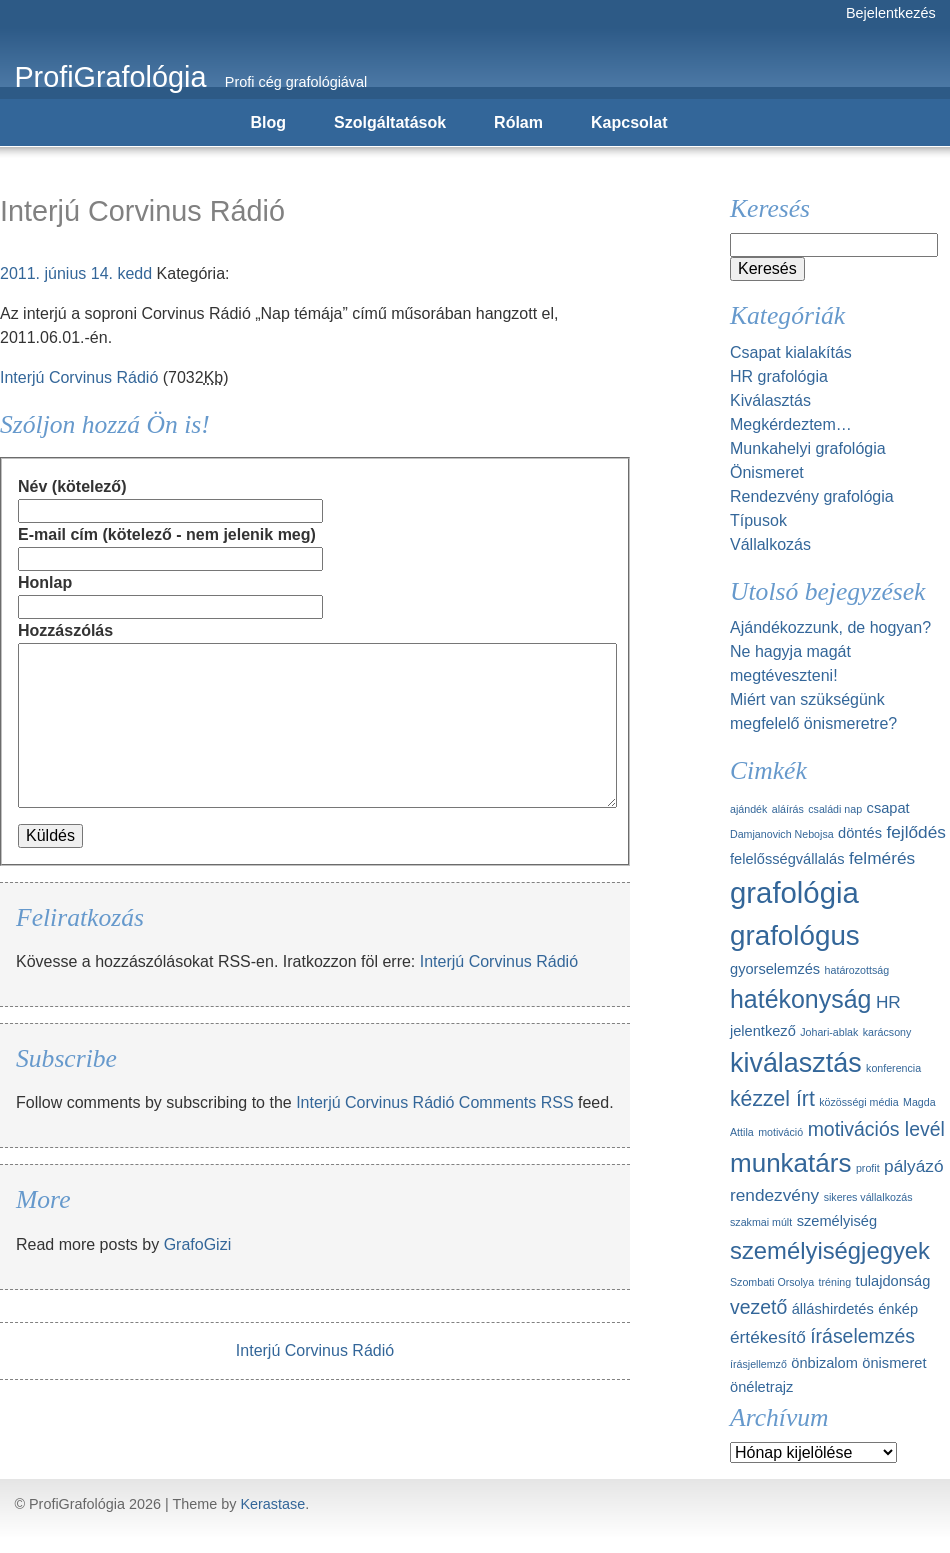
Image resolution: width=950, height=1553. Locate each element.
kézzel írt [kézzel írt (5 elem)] (772, 1098)
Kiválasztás (770, 400)
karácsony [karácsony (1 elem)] (887, 1032)
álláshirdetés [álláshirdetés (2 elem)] (833, 1309)
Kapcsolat (629, 122)
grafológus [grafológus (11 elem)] (795, 935)
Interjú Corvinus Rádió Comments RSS (434, 1102)
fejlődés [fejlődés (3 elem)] (915, 832)
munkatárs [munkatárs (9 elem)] (790, 1163)
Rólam (518, 122)
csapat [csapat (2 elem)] (888, 808)
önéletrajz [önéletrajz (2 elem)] (761, 1387)
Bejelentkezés (891, 13)
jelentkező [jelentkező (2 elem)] (763, 1031)
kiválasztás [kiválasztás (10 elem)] (796, 1063)
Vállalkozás (770, 544)
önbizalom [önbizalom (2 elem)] (824, 1363)
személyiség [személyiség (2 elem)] (837, 1221)
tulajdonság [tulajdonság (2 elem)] (893, 1281)
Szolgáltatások (390, 122)
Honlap (45, 582)
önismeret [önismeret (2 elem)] (894, 1363)
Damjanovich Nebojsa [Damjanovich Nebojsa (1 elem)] (782, 834)
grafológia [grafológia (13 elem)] (794, 892)
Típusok (758, 520)
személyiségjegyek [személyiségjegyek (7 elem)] (830, 1250)
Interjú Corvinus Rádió (79, 377)
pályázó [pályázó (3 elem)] (913, 1166)
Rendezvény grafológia (812, 496)
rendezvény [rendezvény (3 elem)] (774, 1195)
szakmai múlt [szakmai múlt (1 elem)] (761, 1222)
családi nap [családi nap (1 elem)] (835, 809)
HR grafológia (779, 376)
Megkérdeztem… (791, 424)
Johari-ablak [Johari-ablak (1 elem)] (829, 1032)
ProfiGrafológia (110, 77)
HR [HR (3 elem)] (888, 1002)
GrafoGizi (198, 1244)
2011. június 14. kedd (76, 273)
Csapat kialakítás (791, 352)
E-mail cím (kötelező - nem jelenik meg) (167, 534)
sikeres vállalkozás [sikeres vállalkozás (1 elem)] (868, 1197)
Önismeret (767, 472)
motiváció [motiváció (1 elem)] (780, 1132)
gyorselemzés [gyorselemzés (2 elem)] (775, 969)
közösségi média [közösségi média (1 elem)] (858, 1102)
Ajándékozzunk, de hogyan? (830, 627)
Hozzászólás (65, 630)
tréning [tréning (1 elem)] (835, 1282)
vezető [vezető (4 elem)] (758, 1307)
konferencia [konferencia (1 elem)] (893, 1068)
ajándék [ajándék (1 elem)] (748, 809)
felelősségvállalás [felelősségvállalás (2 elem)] (787, 859)
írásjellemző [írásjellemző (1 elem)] (758, 1364)
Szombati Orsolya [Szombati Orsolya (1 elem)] (772, 1282)
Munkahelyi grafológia (808, 448)
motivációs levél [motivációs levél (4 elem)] (876, 1129)
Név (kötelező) (72, 486)
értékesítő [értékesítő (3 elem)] (768, 1337)
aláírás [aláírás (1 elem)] (788, 809)
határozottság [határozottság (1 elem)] (857, 970)
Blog (269, 122)
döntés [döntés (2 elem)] (860, 833)
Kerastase (272, 1504)
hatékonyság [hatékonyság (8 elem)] (800, 999)
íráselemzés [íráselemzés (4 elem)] (862, 1336)
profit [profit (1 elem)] (868, 1168)
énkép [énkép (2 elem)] (898, 1309)
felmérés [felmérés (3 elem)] (882, 858)
